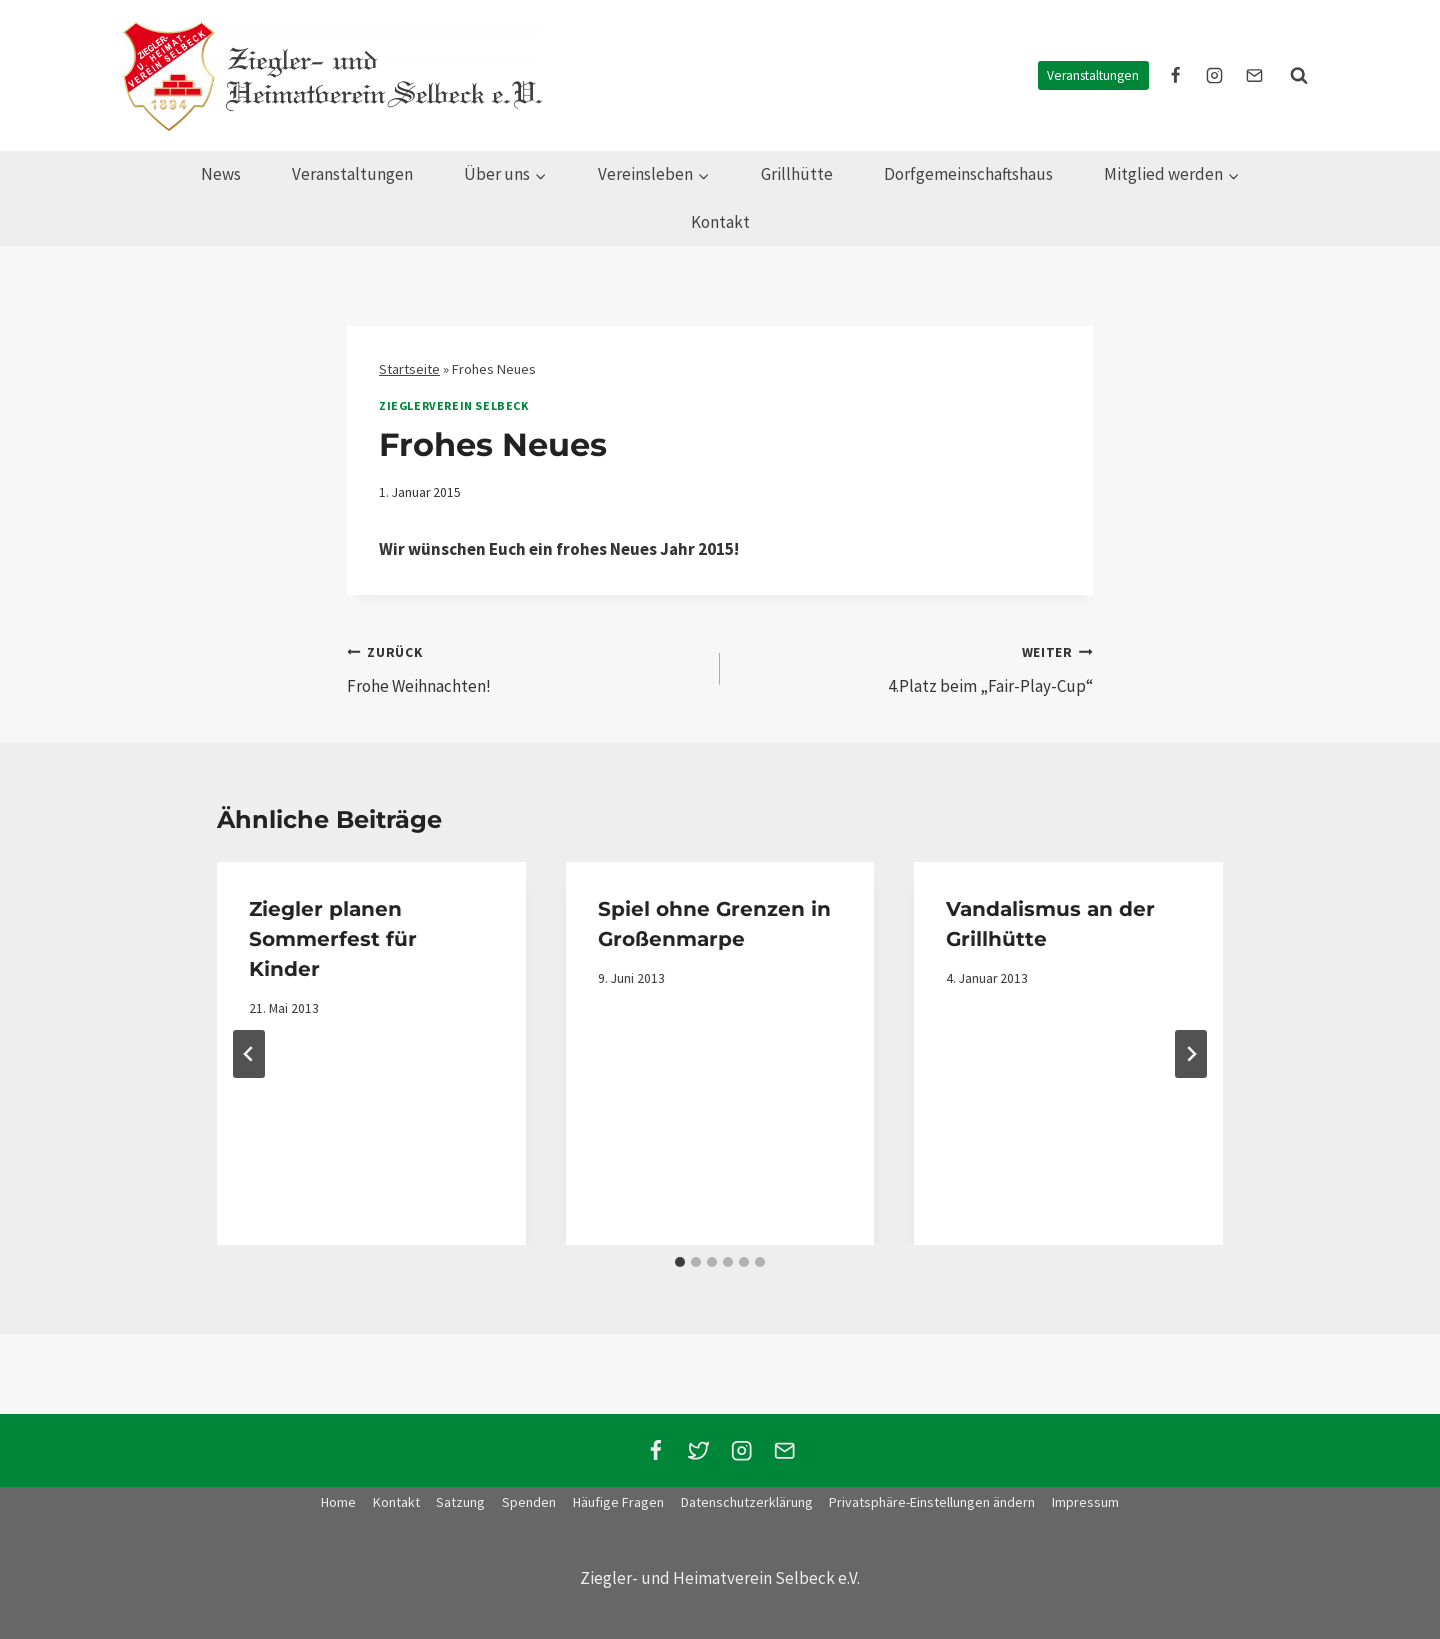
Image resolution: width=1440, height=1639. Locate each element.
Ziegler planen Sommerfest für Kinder (333, 939)
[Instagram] (741, 1450)
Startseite (409, 369)
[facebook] (1176, 76)
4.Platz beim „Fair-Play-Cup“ (915, 668)
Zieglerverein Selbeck (454, 405)
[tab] (680, 1262)
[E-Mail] (1254, 76)
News (221, 174)
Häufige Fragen (618, 1502)
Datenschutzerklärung (747, 1502)
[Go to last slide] (249, 1054)
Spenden (529, 1502)
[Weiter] (1191, 1054)
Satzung (460, 1502)
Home (338, 1502)
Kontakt (720, 222)
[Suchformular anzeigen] (1299, 76)
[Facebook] (655, 1450)
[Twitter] (698, 1450)
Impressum (1085, 1502)
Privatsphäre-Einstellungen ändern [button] (932, 1502)
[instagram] (1215, 76)
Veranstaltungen (1093, 75)
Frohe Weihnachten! (525, 668)
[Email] (784, 1450)
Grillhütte (797, 174)
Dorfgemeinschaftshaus (968, 174)
